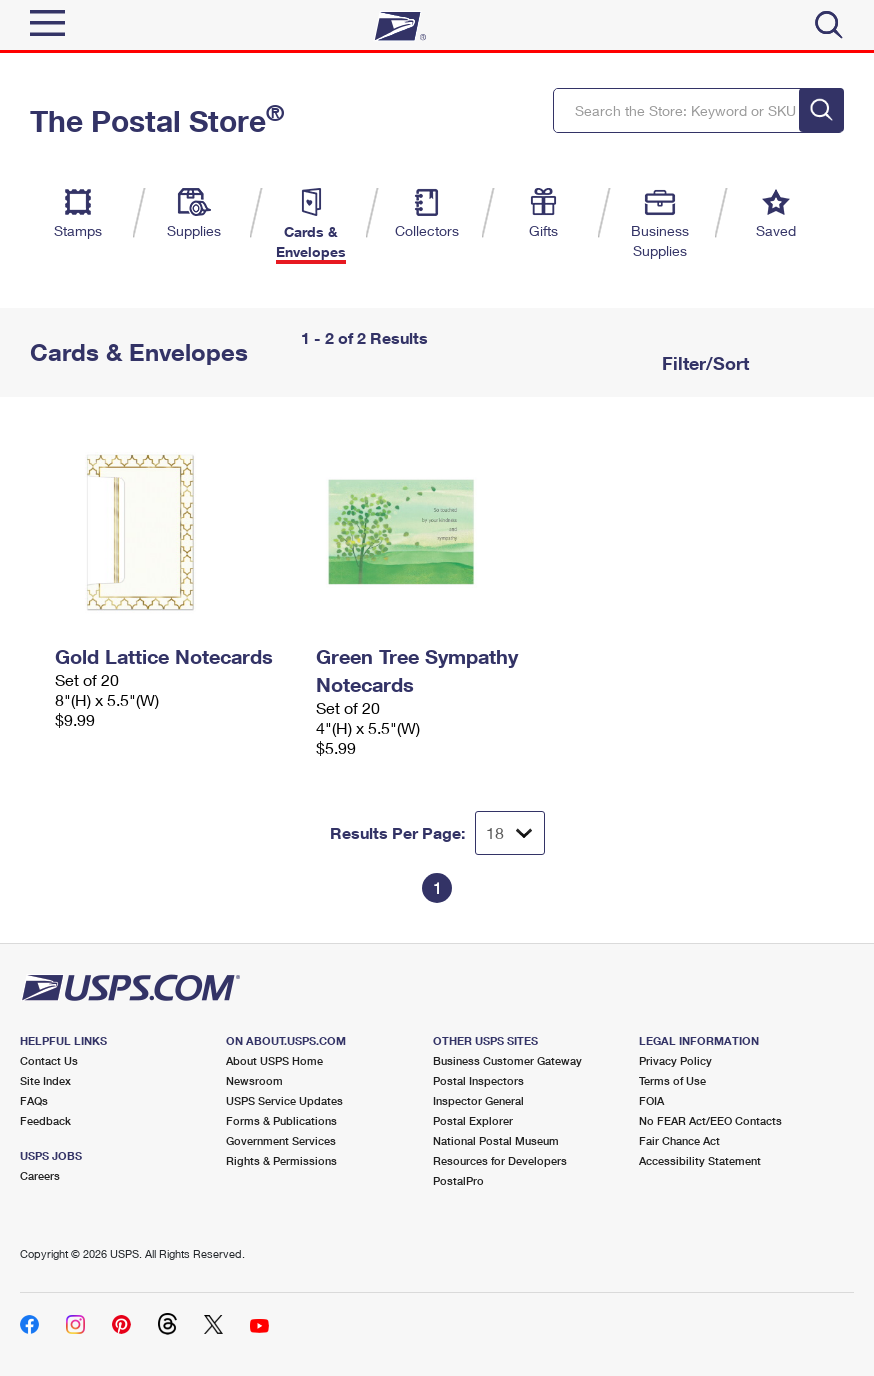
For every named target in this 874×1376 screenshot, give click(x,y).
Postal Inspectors (478, 1080)
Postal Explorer (473, 1120)
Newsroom (254, 1080)
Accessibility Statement (700, 1160)
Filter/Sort (703, 363)
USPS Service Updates (284, 1100)
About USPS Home (274, 1060)
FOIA (651, 1100)
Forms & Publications (281, 1120)
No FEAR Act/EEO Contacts (710, 1120)
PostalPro (458, 1180)
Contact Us (49, 1060)
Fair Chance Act (679, 1140)
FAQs (34, 1100)
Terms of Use (672, 1080)
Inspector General (478, 1100)
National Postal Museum (496, 1140)
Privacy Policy (675, 1060)
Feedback (45, 1120)
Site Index (45, 1080)
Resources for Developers (500, 1160)
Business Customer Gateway (507, 1060)
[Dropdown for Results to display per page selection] (510, 833)
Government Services (281, 1140)
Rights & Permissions (281, 1160)
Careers (40, 1175)
